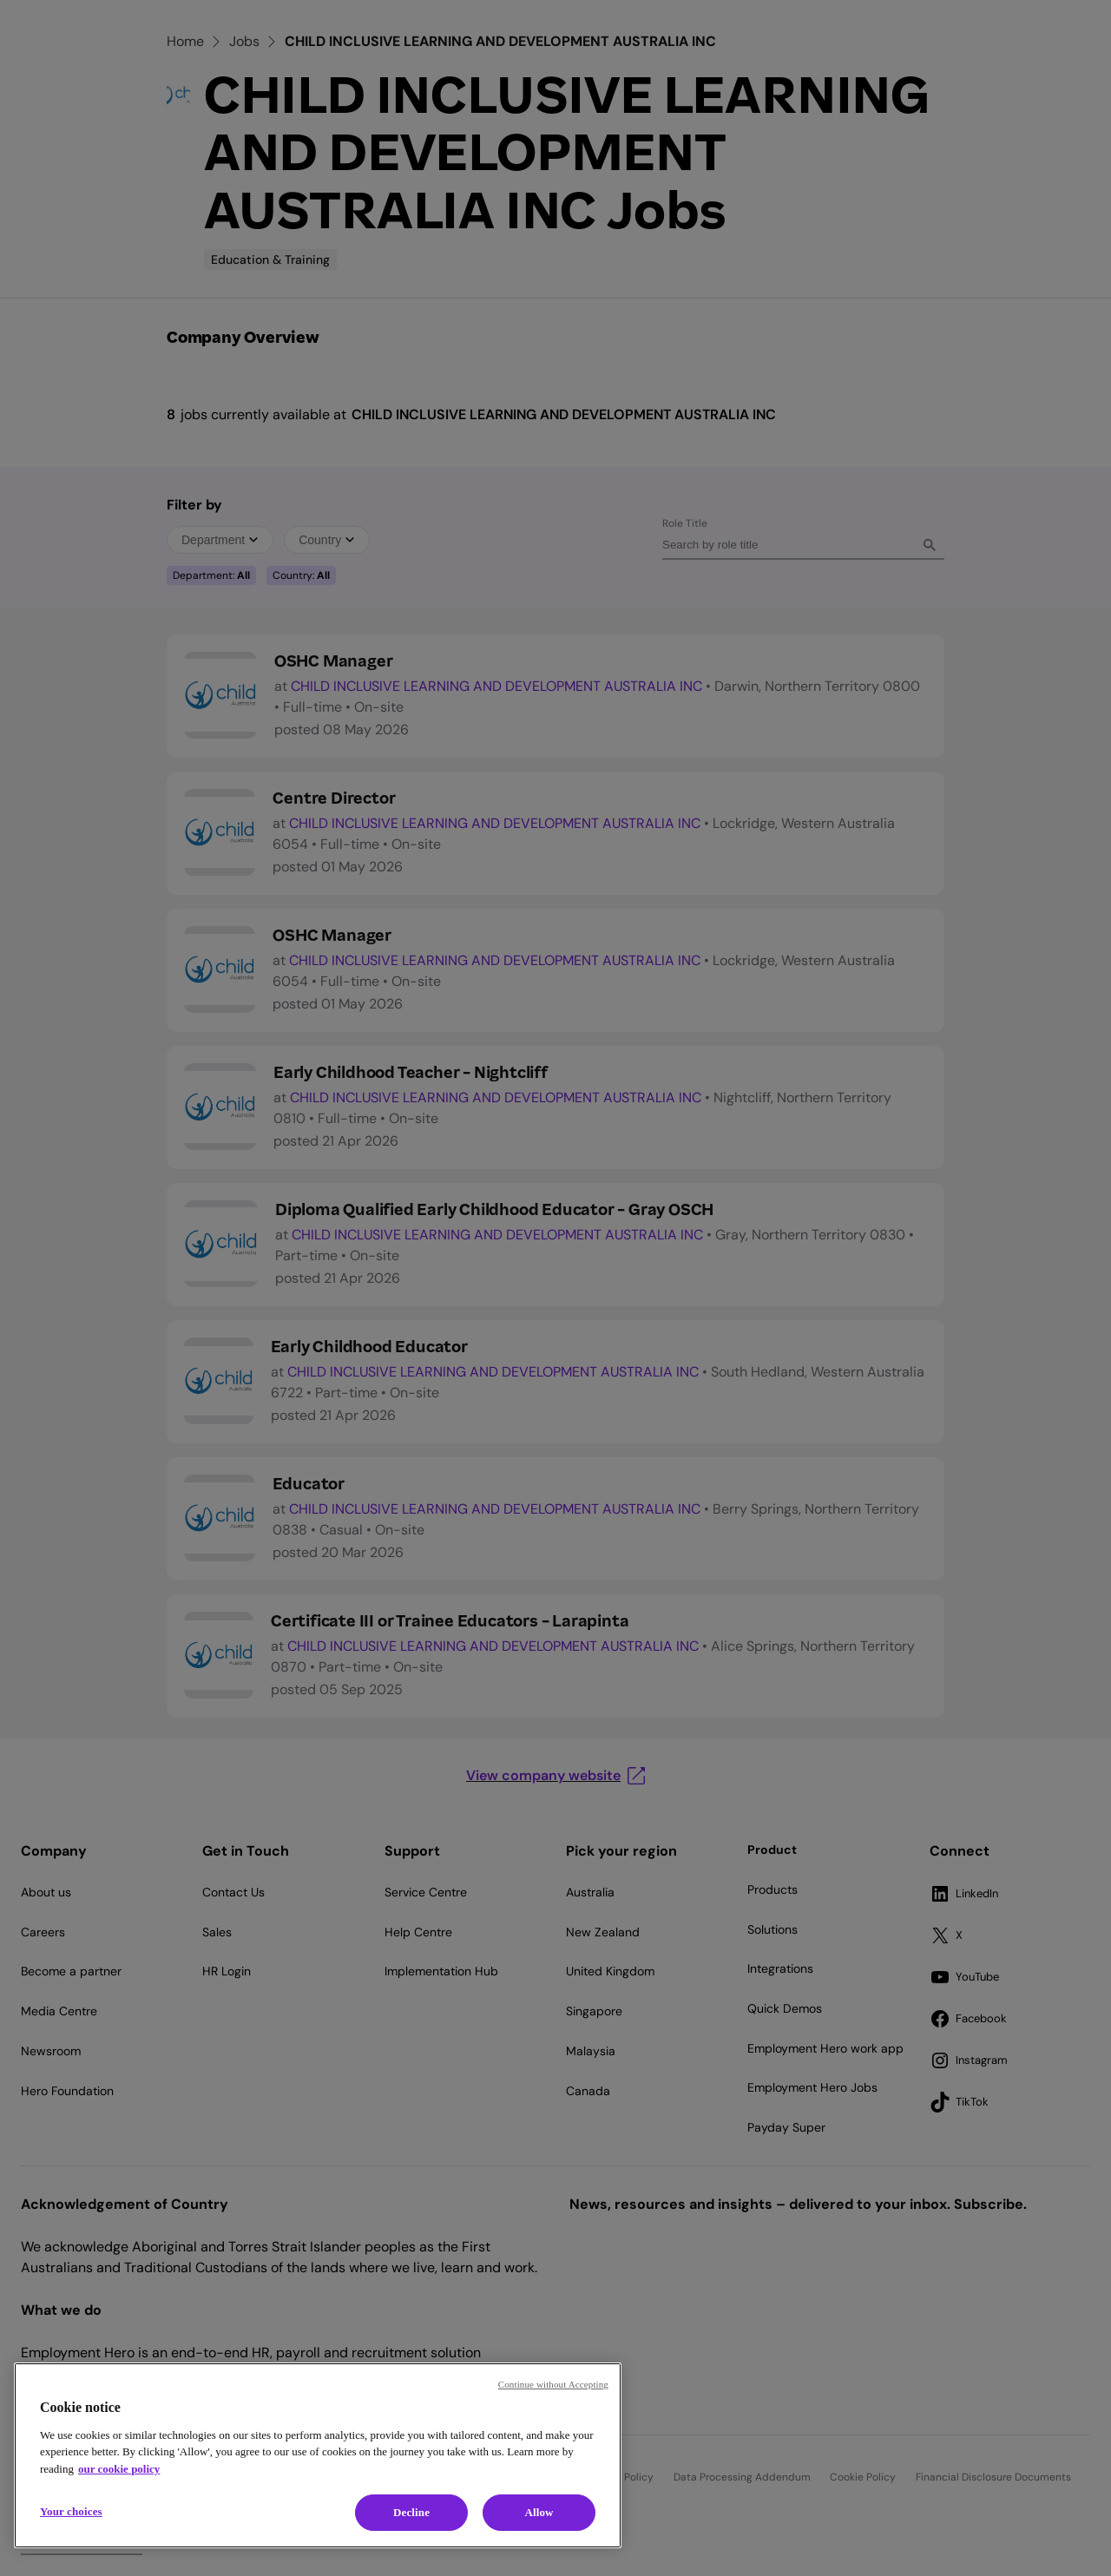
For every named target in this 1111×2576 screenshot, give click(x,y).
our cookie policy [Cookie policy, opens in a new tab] (119, 2468)
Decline (411, 2512)
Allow (538, 2512)
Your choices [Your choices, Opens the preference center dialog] (71, 2511)
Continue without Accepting (553, 2384)
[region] (317, 2455)
